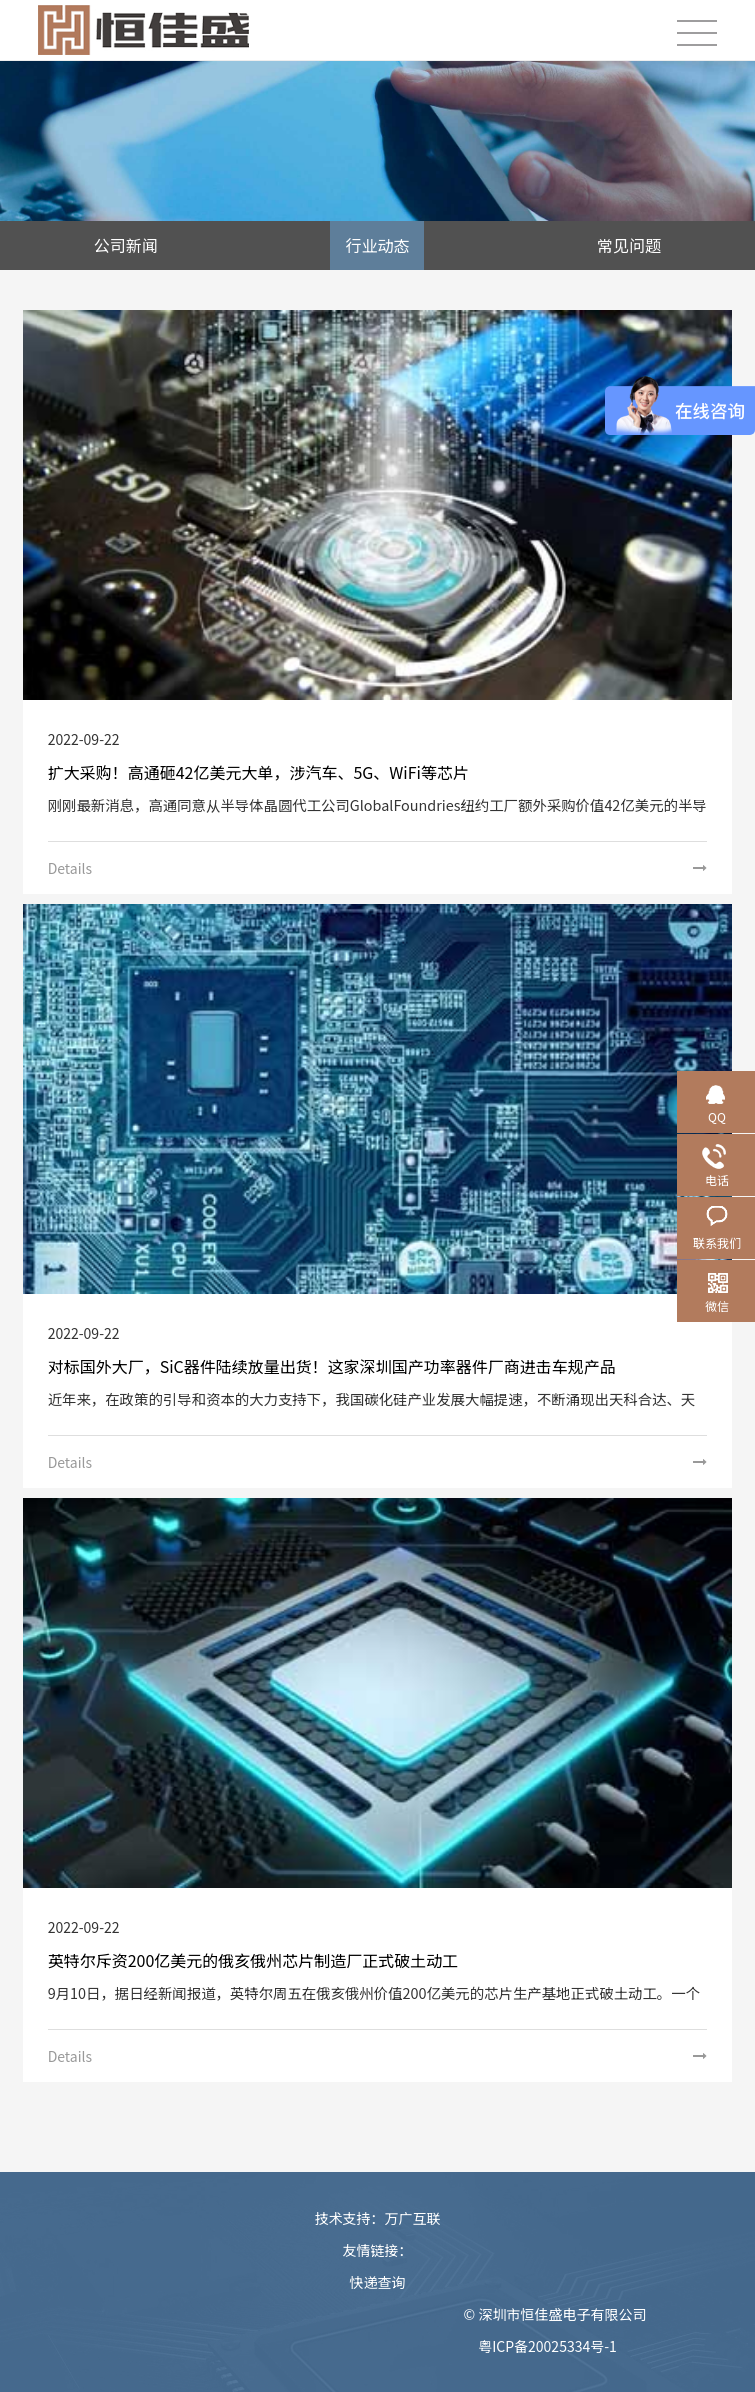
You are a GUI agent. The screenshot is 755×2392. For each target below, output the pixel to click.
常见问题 (629, 245)
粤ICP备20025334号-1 (547, 2346)
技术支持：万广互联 (378, 2218)
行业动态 (377, 245)
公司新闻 (126, 245)
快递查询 (378, 2282)
